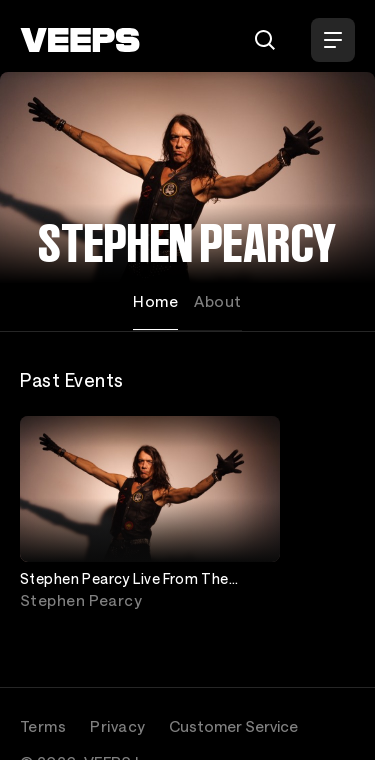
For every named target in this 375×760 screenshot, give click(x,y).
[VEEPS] (80, 40)
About (217, 301)
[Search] (265, 40)
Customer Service (233, 726)
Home (155, 301)
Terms (43, 726)
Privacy (117, 726)
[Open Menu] (333, 40)
